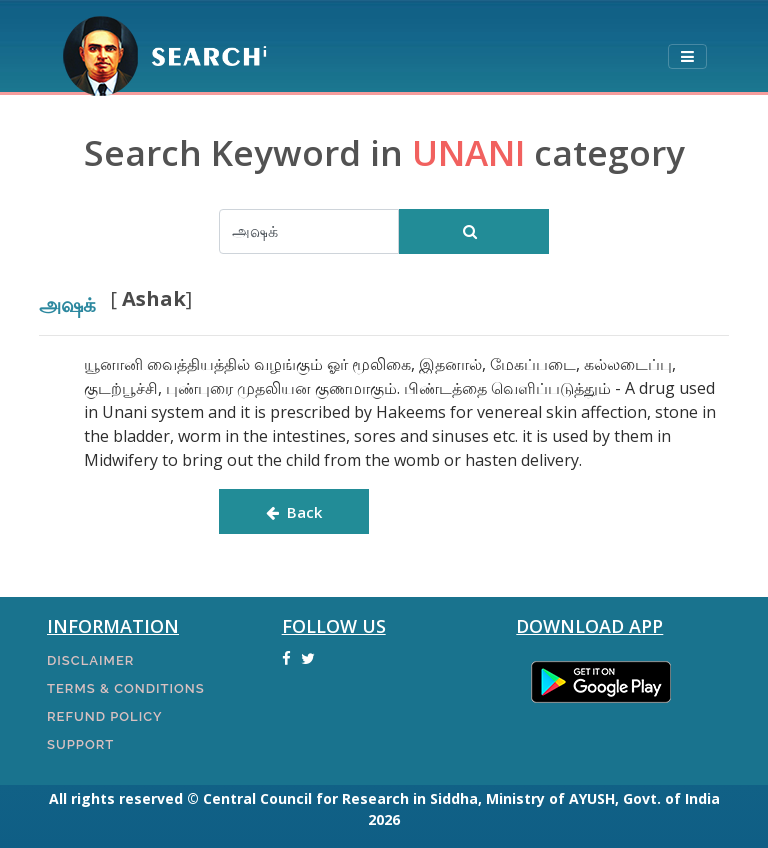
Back (294, 512)
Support (80, 744)
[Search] (309, 231)
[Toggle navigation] (686, 58)
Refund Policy (104, 716)
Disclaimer (90, 660)
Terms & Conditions (126, 688)
